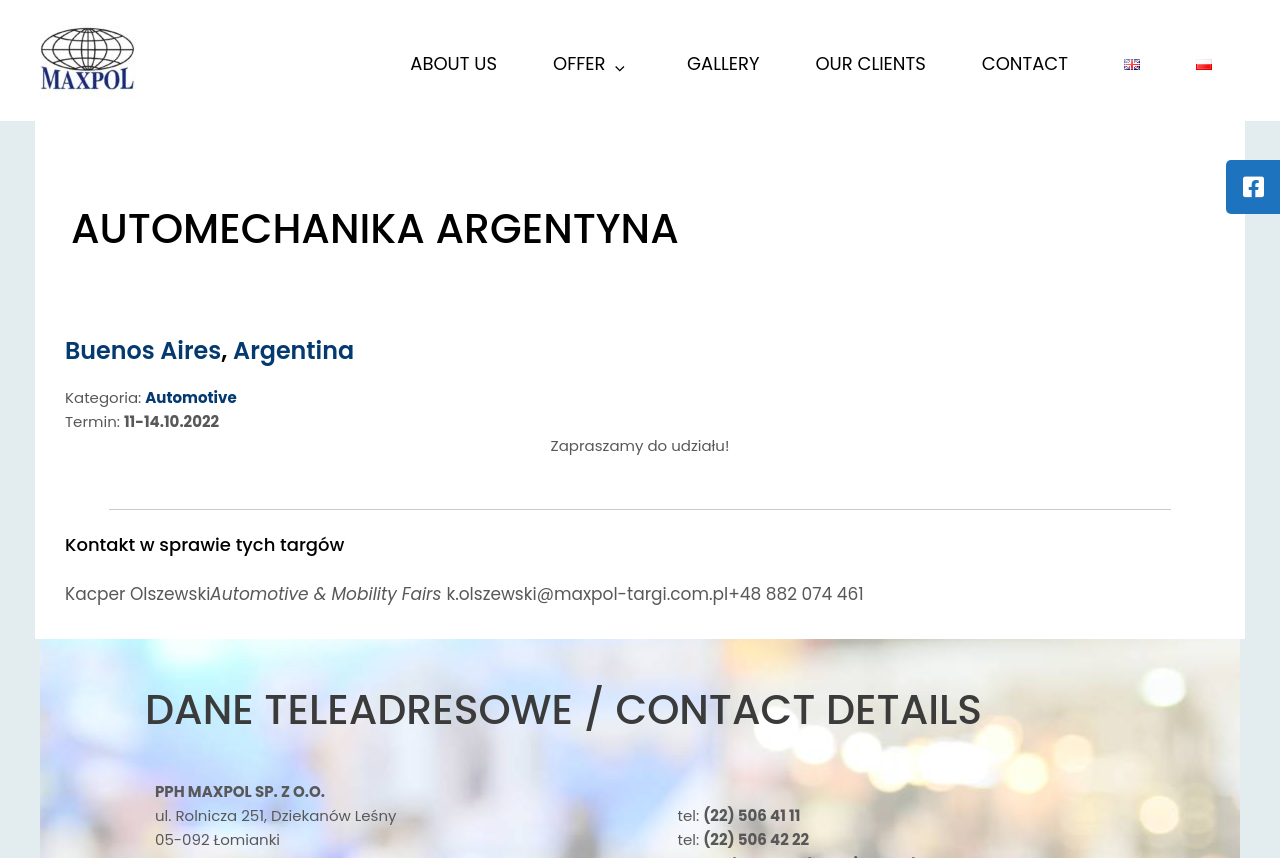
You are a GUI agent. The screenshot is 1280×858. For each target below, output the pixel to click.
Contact (1025, 63)
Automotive (190, 397)
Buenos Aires (144, 350)
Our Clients (870, 63)
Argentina (295, 350)
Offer (590, 66)
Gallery (723, 63)
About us (453, 63)
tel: (739, 815)
